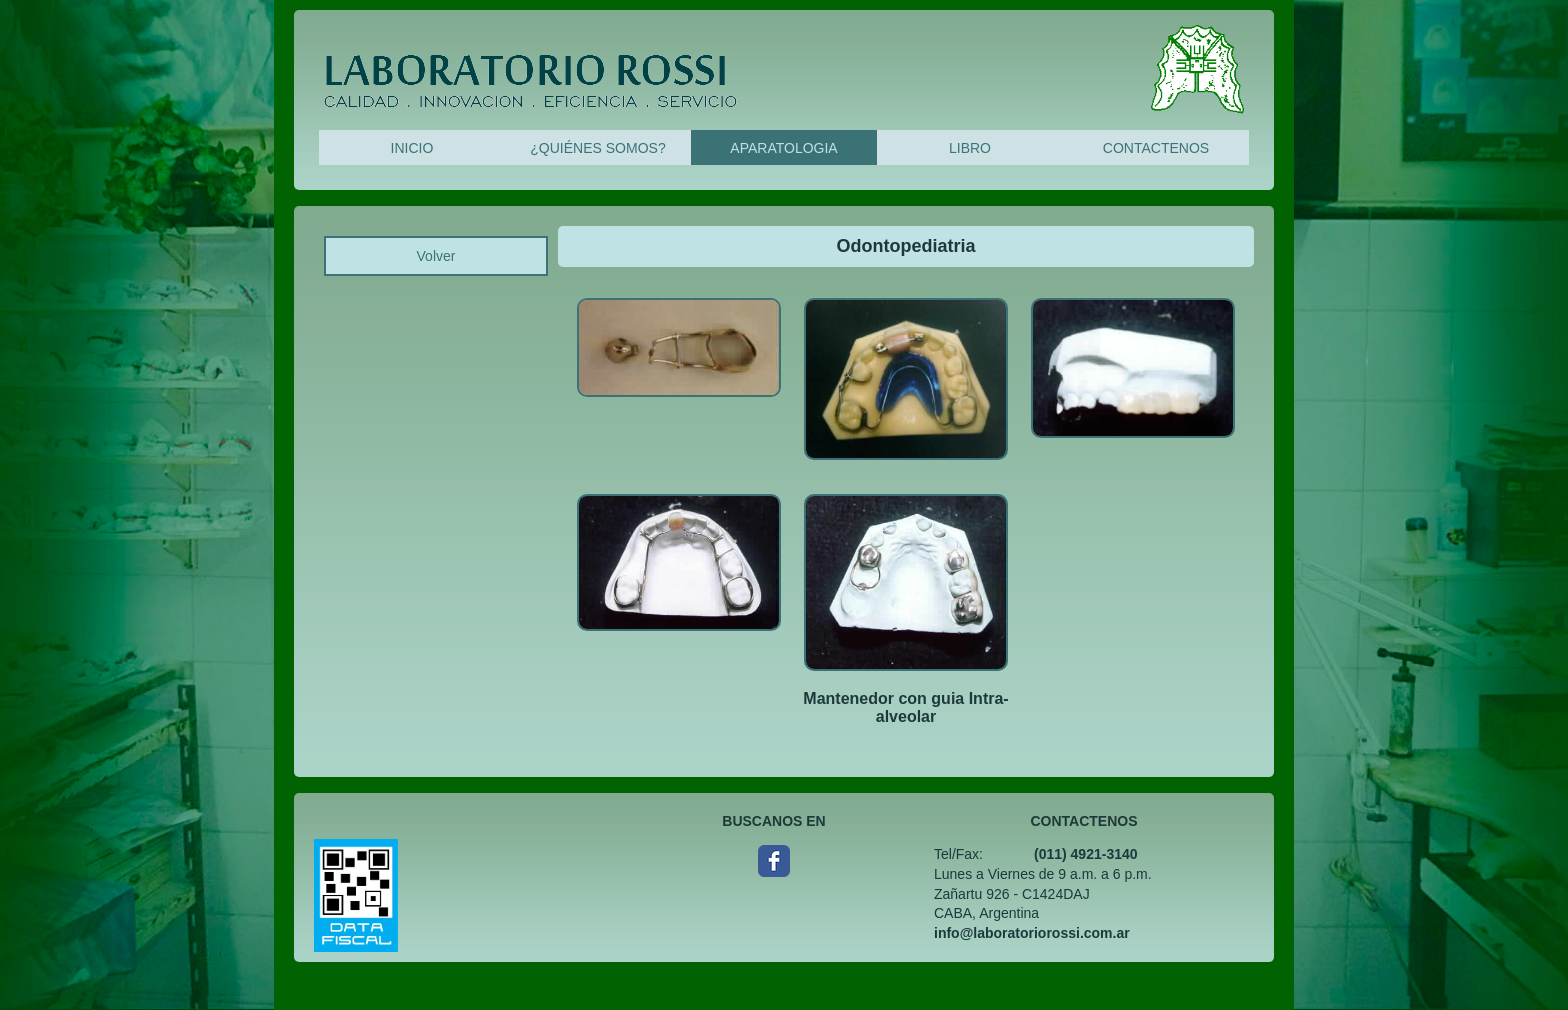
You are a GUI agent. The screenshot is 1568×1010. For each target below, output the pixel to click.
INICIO (412, 148)
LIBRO (970, 148)
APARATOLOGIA (783, 148)
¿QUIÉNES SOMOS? (597, 148)
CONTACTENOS (1156, 148)
